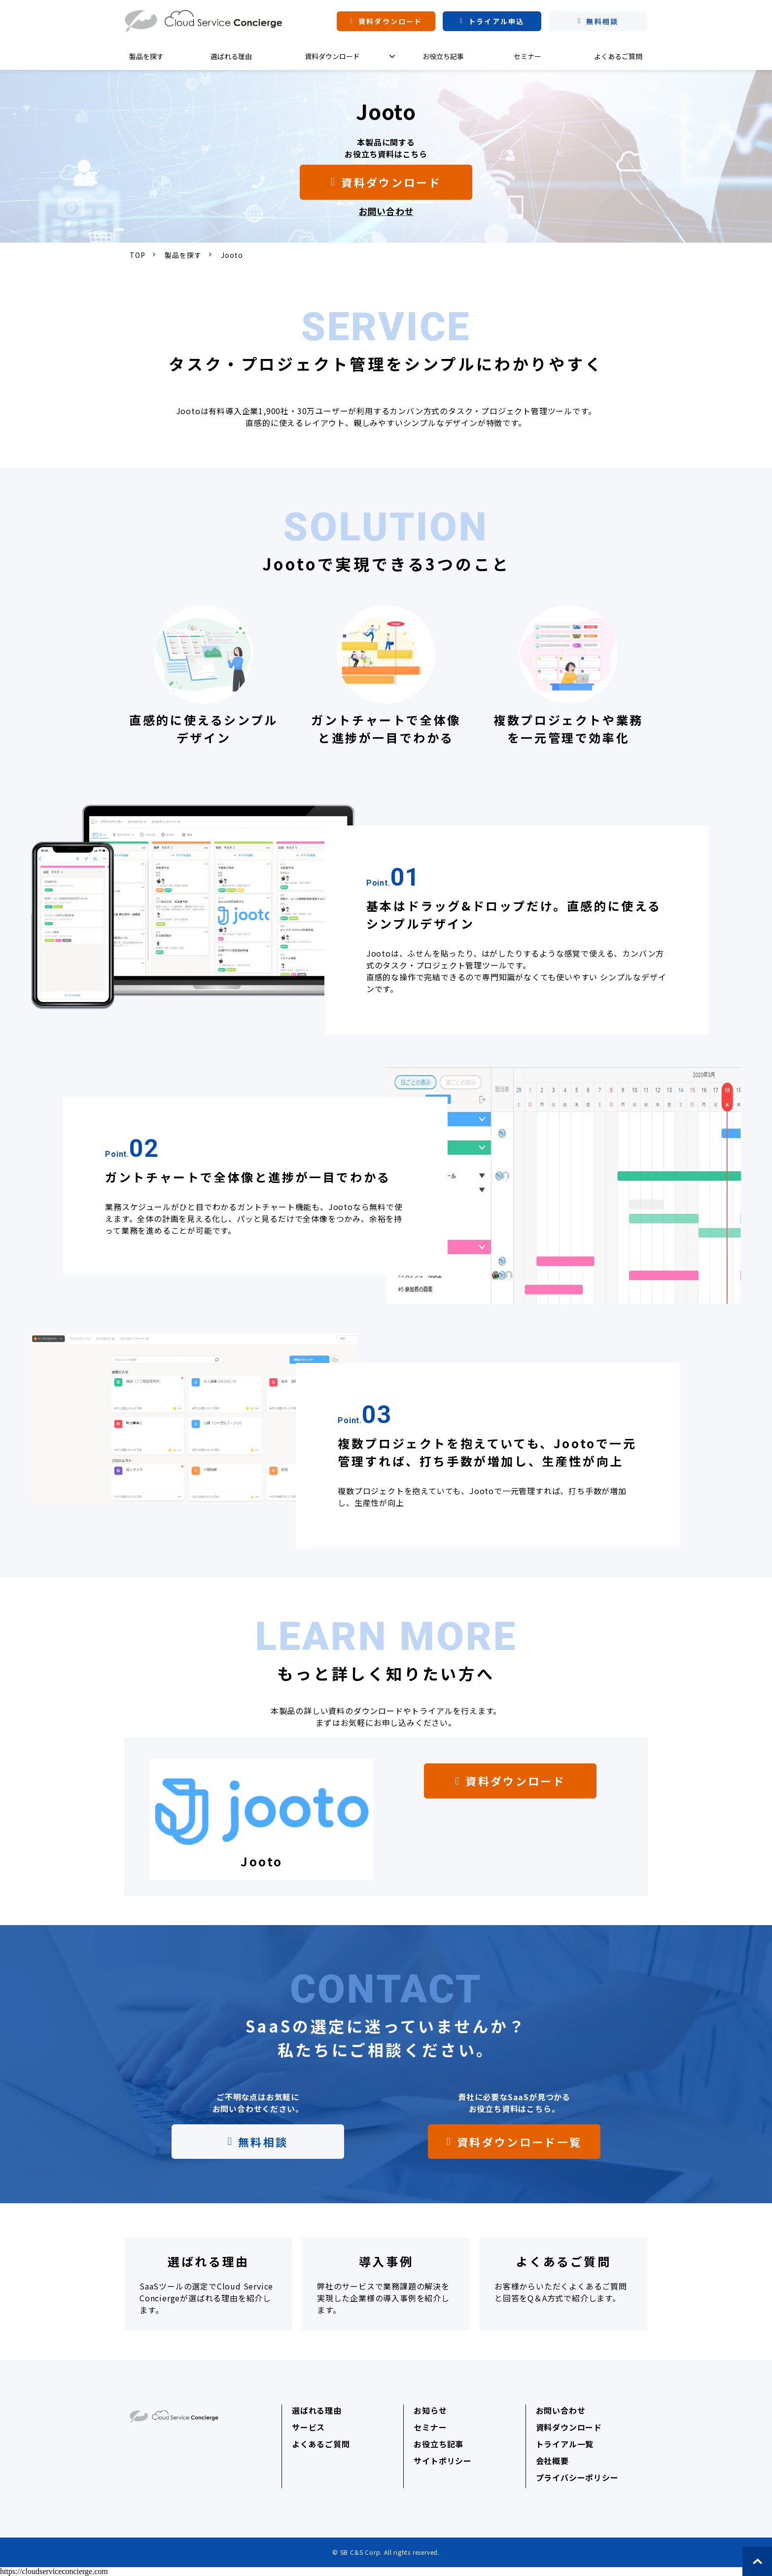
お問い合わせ (561, 2410)
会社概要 (552, 2461)
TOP (137, 255)
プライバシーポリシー (577, 2477)
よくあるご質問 (618, 56)
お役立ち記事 (443, 56)
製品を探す (146, 56)
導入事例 (386, 2284)
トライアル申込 (496, 21)
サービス (308, 2427)
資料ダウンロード (390, 21)
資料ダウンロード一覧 (519, 2141)
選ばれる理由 (231, 56)
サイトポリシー (443, 2461)
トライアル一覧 (565, 2444)
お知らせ (430, 2410)
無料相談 (602, 21)
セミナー (527, 56)
